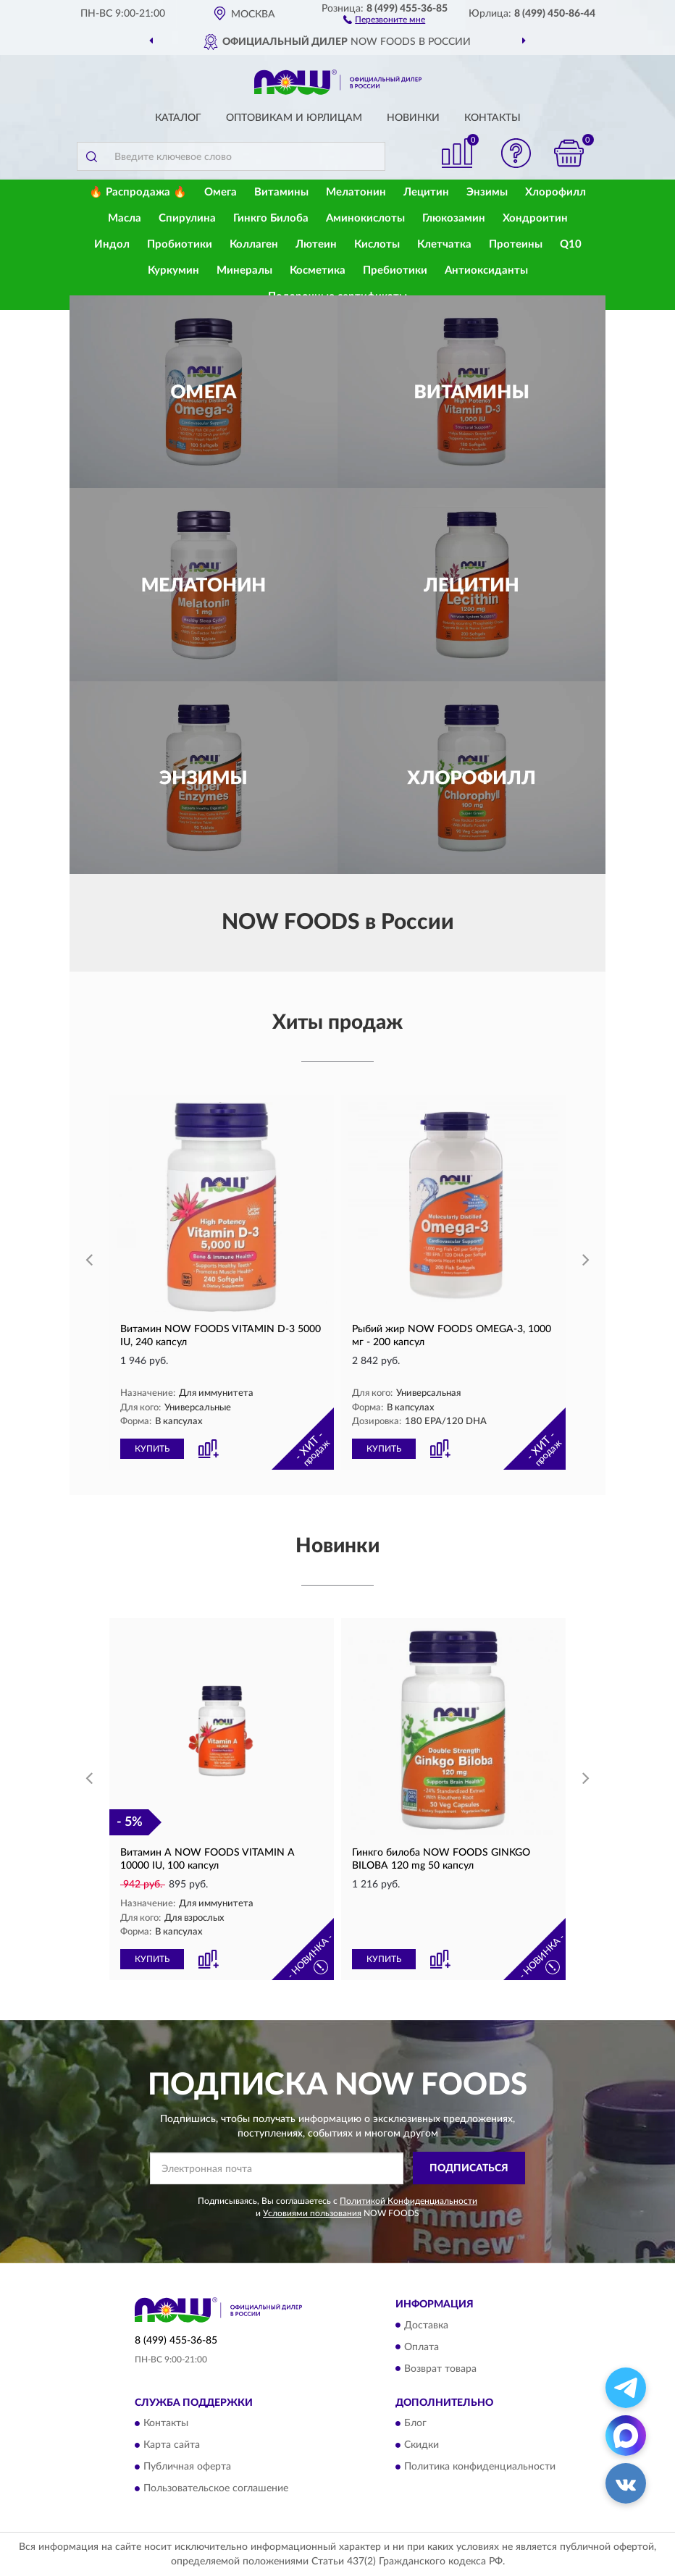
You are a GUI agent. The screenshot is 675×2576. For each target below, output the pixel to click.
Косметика (317, 270)
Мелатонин (356, 192)
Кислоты (377, 244)
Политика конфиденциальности (479, 2467)
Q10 (571, 244)
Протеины (515, 244)
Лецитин (426, 192)
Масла (124, 218)
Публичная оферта (187, 2467)
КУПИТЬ (152, 1448)
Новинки (413, 118)
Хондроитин (535, 218)
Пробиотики (179, 244)
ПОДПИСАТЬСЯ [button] (468, 2168)
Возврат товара (440, 2369)
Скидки (421, 2445)
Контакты (492, 118)
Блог (415, 2423)
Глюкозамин (453, 218)
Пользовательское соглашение (215, 2488)
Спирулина (187, 218)
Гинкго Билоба (271, 218)
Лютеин (316, 244)
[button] (384, 18)
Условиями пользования (312, 2213)
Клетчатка (444, 244)
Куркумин (173, 270)
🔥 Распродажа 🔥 (138, 192)
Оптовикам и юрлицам (294, 118)
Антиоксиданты (486, 270)
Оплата (421, 2347)
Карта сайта (171, 2445)
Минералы (244, 270)
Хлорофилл (555, 192)
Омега (220, 192)
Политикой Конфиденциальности (408, 2201)
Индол (112, 244)
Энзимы (487, 192)
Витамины (281, 192)
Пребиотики (395, 270)
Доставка (426, 2325)
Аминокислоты (365, 218)
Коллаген (254, 244)
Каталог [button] (178, 118)
